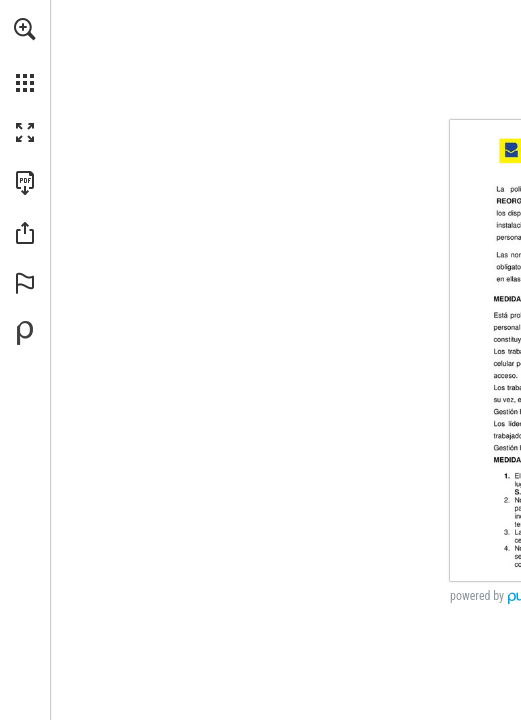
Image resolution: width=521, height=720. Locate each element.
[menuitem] (25, 55)
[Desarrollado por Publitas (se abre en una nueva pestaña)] (25, 333)
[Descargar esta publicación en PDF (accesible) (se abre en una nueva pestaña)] (25, 183)
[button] (25, 29)
